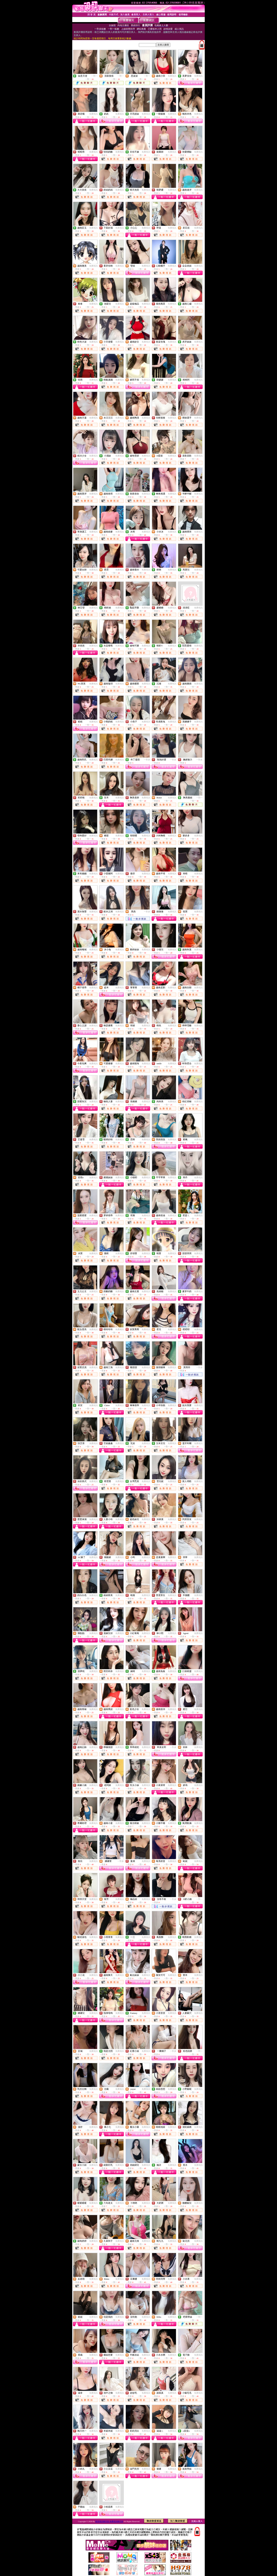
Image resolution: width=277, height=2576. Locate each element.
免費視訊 (172, 76)
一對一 (94, 76)
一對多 (147, 759)
